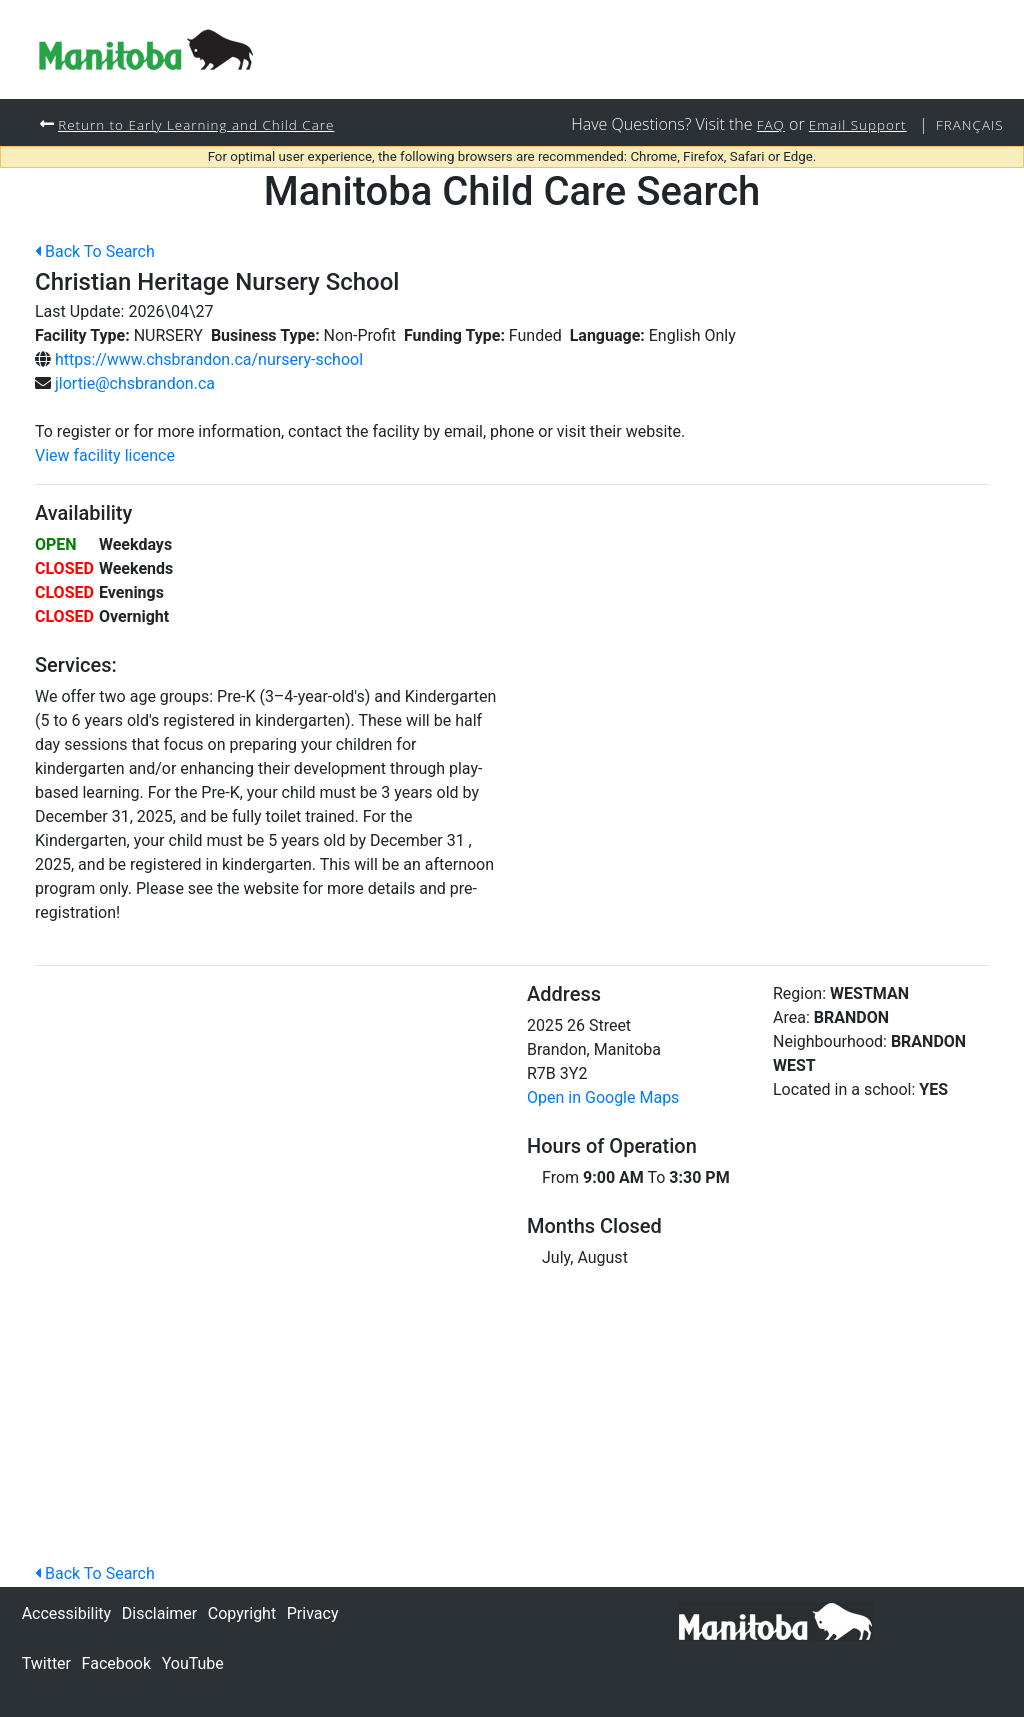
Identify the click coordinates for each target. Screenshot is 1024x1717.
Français (968, 124)
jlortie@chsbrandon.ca (135, 384)
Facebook (116, 1663)
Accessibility (67, 1613)
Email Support (851, 124)
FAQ (760, 124)
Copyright (242, 1613)
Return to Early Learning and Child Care (204, 124)
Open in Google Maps (603, 1098)
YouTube (193, 1663)
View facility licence (105, 456)
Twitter (46, 1663)
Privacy (313, 1613)
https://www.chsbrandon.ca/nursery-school (209, 360)
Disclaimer (159, 1613)
